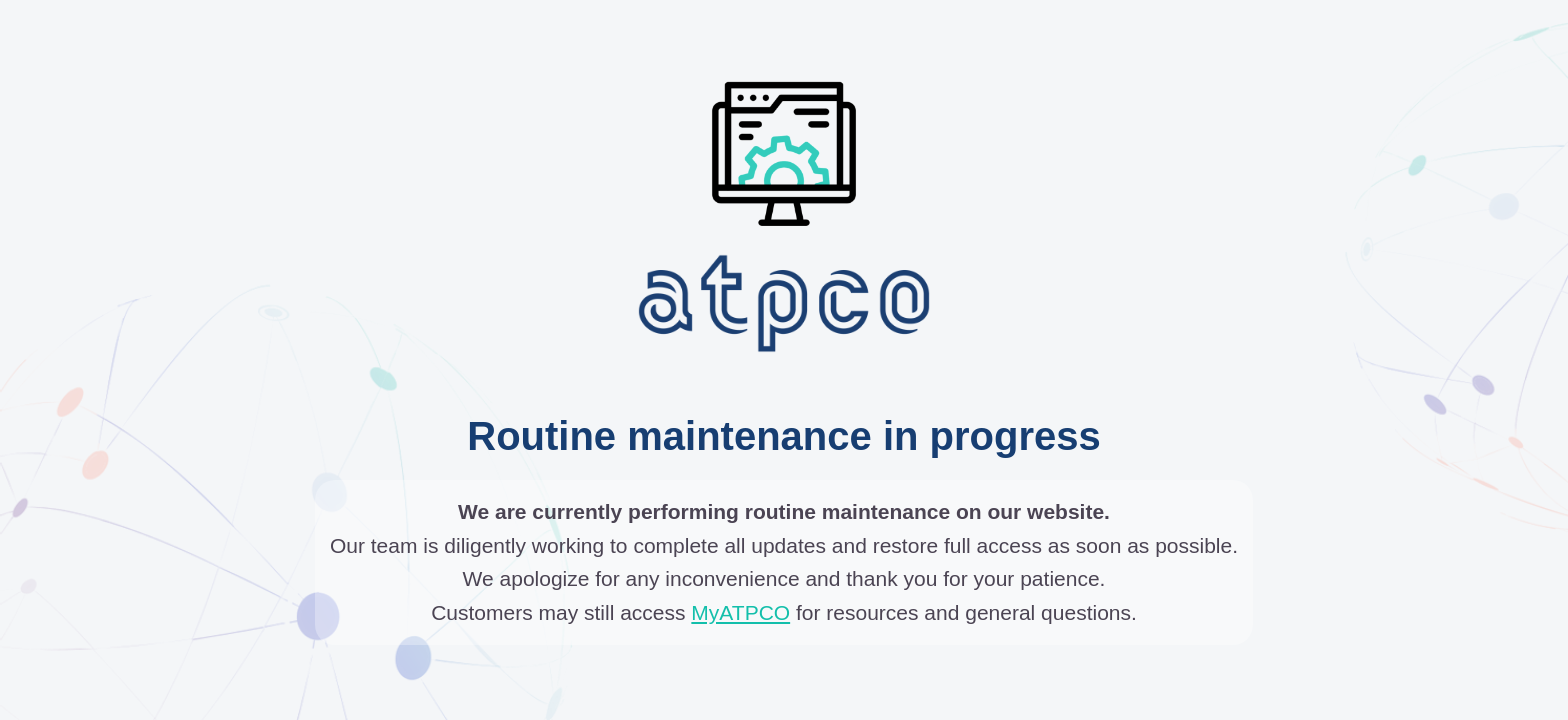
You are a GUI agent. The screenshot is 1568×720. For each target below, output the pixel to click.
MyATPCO (740, 612)
